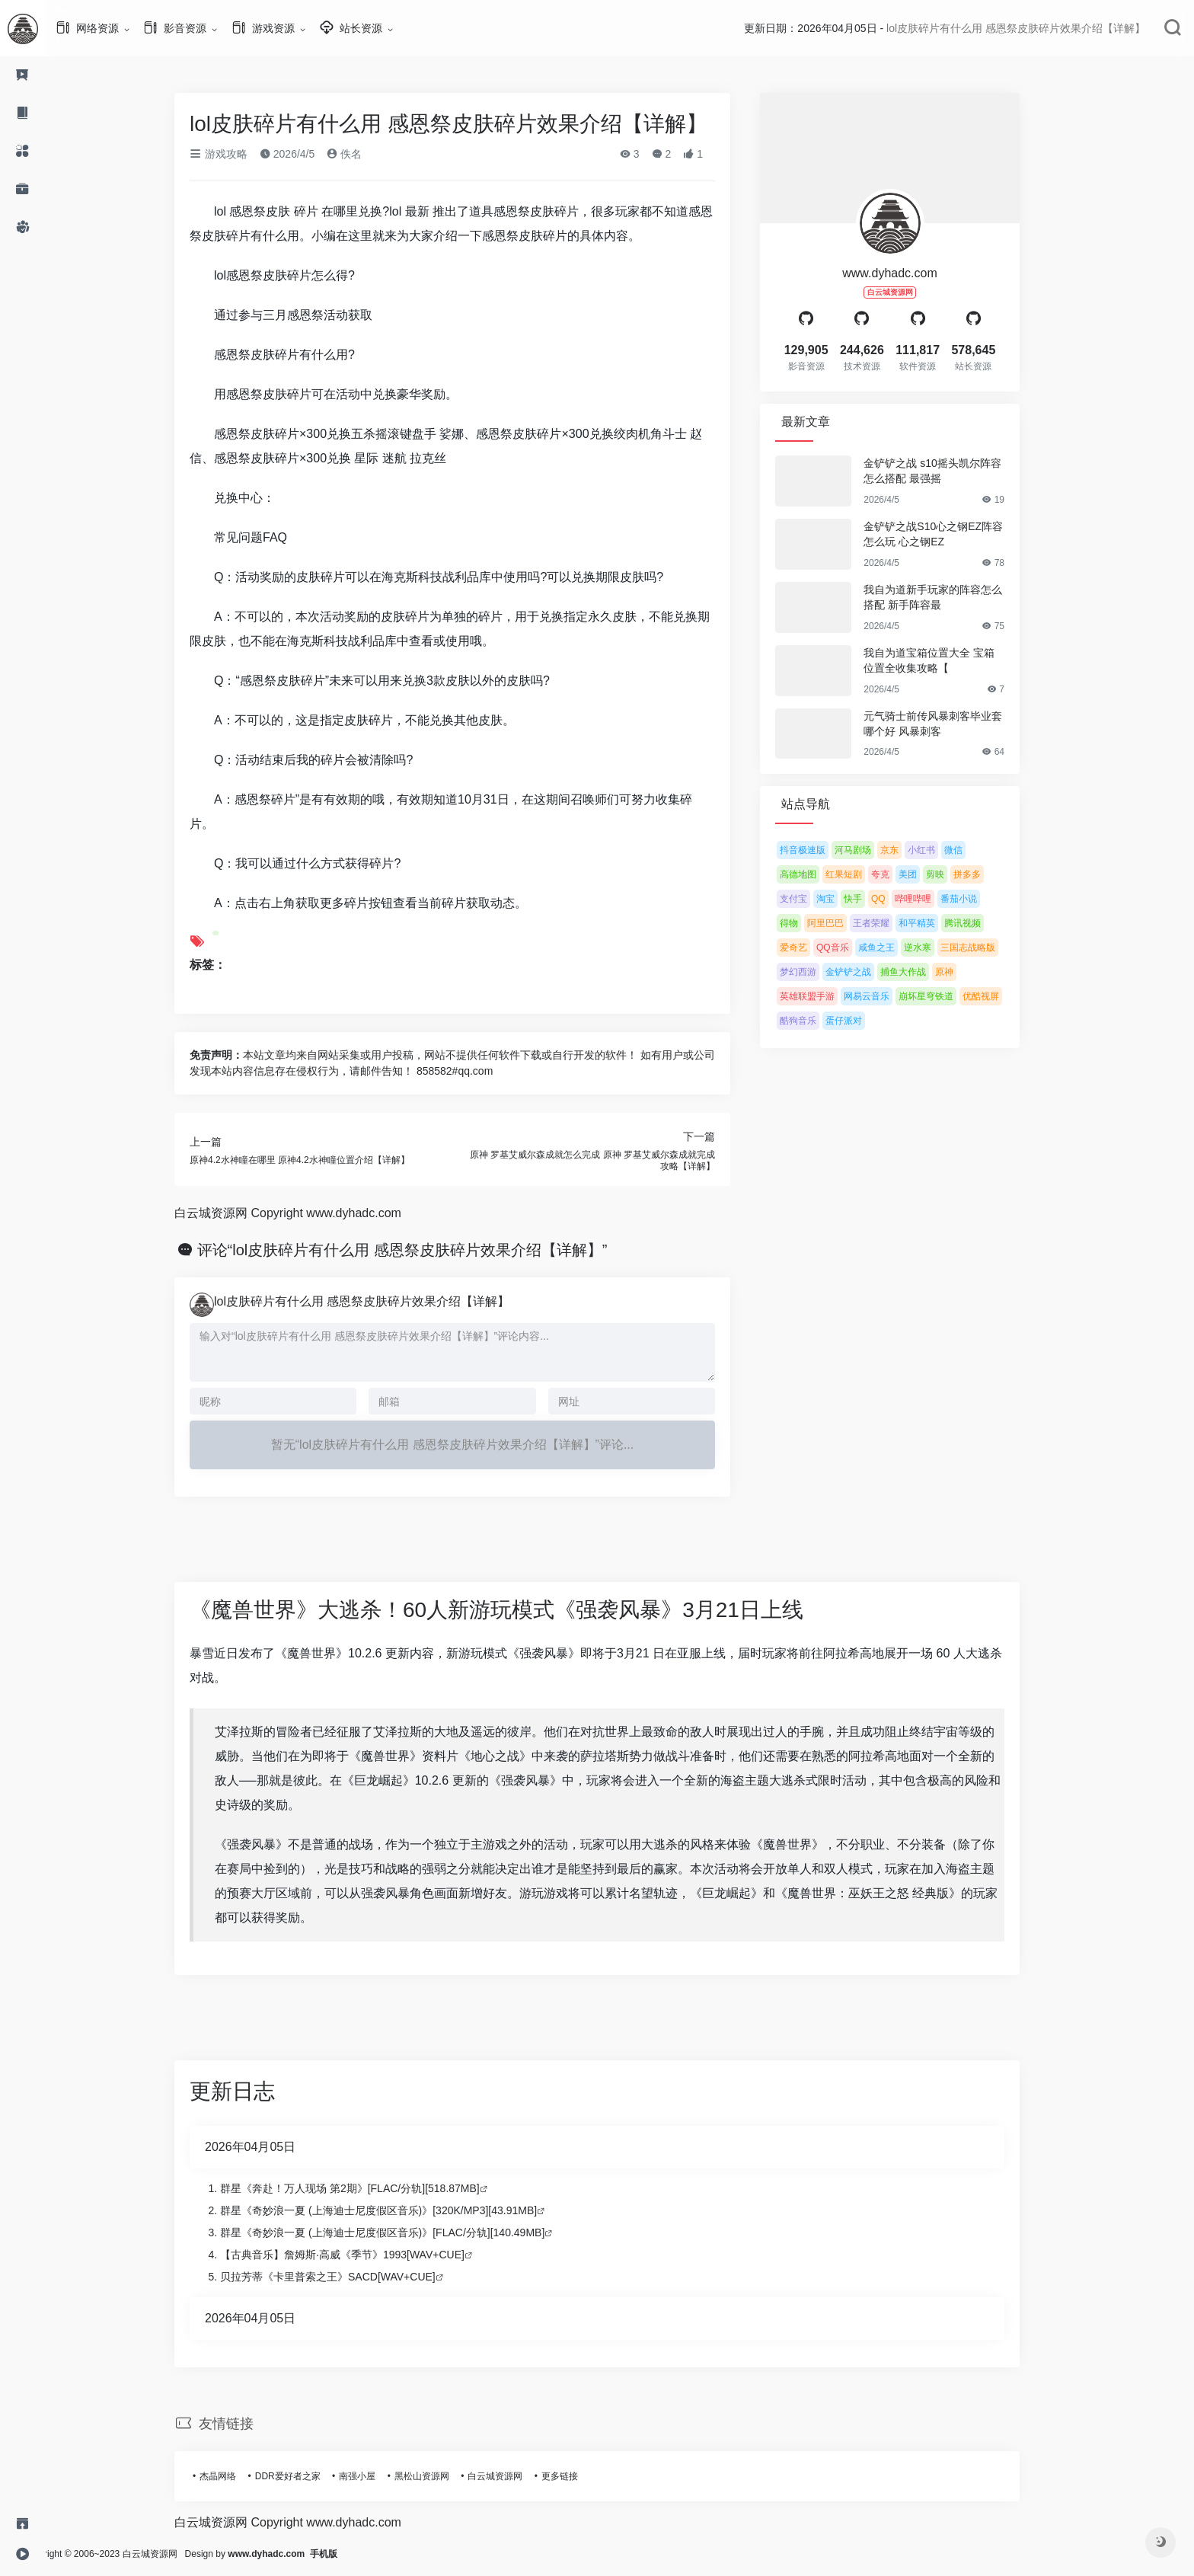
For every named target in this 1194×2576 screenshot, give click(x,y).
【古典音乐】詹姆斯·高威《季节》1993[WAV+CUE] (365, 2254)
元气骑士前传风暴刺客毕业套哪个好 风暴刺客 (955, 723)
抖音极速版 (825, 850)
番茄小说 (981, 898)
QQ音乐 (855, 947)
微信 (976, 850)
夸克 (903, 874)
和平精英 (939, 923)
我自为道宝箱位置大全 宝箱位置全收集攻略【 (951, 660)
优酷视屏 (1003, 996)
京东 (912, 850)
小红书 (944, 850)
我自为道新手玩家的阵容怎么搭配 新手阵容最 (955, 597)
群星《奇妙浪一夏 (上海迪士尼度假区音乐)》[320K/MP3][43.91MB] (401, 2210)
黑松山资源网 (444, 2476)
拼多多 (990, 874)
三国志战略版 (990, 947)
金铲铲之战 (871, 972)
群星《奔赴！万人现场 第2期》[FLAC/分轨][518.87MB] (373, 2188)
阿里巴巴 (848, 923)
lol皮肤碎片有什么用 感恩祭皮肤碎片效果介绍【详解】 (384, 1301)
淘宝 (848, 898)
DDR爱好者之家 (310, 2476)
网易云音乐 (889, 996)
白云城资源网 (517, 2476)
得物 (812, 923)
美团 (930, 874)
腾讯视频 (985, 923)
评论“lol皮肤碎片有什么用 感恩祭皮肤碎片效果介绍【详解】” (425, 1250)
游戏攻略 (241, 154)
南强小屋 (380, 2476)
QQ (901, 898)
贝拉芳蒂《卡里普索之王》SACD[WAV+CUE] (350, 2277)
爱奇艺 (816, 947)
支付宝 (816, 898)
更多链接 (582, 2476)
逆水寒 (940, 947)
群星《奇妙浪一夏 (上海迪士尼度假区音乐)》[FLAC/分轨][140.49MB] (405, 2232)
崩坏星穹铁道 (948, 996)
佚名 (367, 154)
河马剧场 (875, 850)
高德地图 (821, 874)
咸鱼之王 (899, 947)
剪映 (958, 874)
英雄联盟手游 (830, 996)
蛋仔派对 (866, 1020)
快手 (876, 898)
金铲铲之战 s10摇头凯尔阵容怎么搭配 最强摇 (954, 470)
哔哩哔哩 (936, 898)
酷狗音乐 (821, 1020)
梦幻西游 (821, 972)
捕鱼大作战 (926, 972)
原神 (967, 972)
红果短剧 (866, 874)
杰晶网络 (240, 2476)
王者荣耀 (894, 923)
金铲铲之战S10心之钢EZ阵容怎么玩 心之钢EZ (956, 534)
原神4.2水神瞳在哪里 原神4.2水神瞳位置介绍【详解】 (322, 1160)
